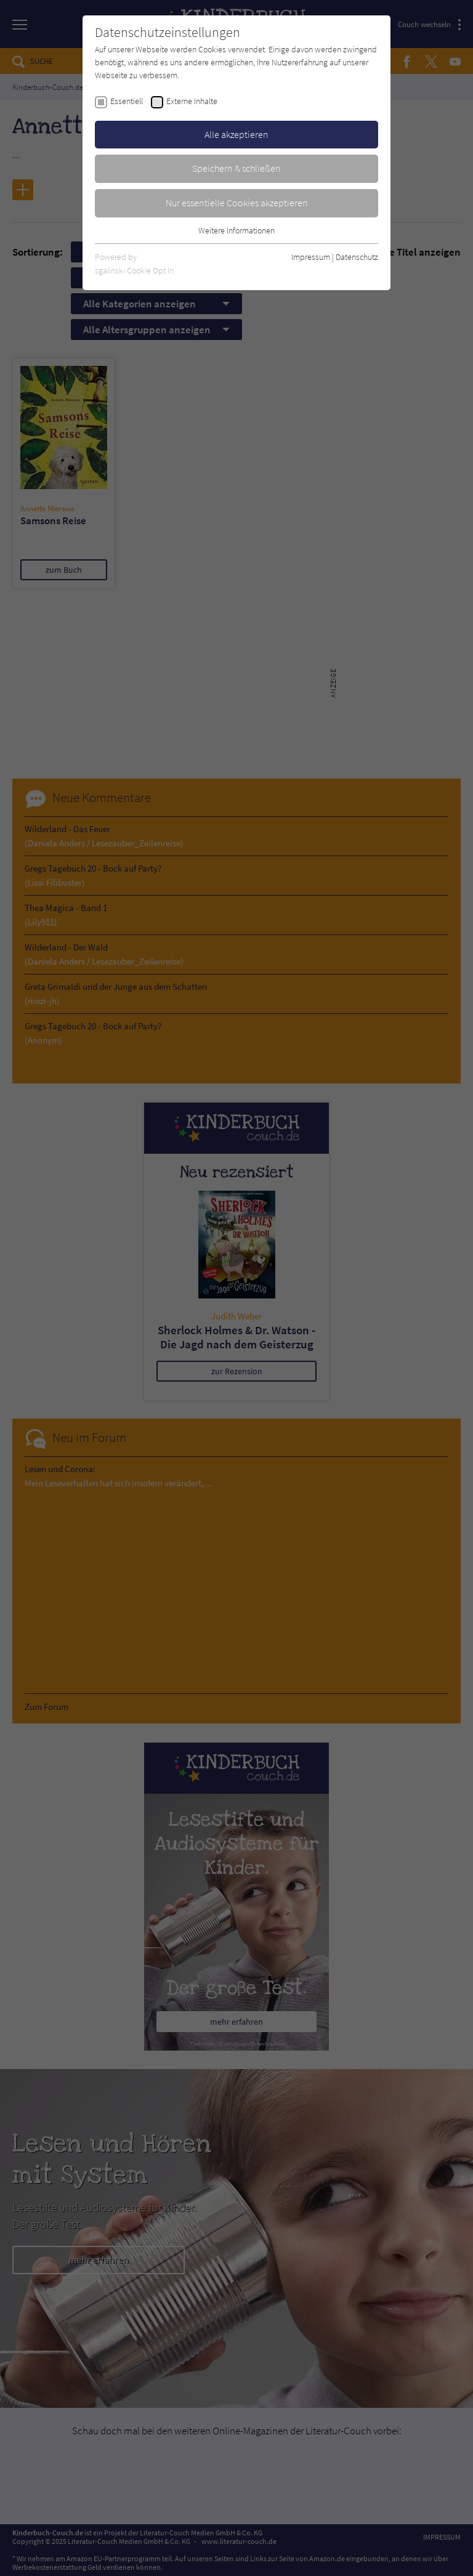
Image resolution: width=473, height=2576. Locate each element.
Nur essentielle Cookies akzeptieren (237, 202)
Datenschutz (357, 256)
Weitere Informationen (236, 230)
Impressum (310, 256)
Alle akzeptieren (236, 134)
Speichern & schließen (236, 168)
